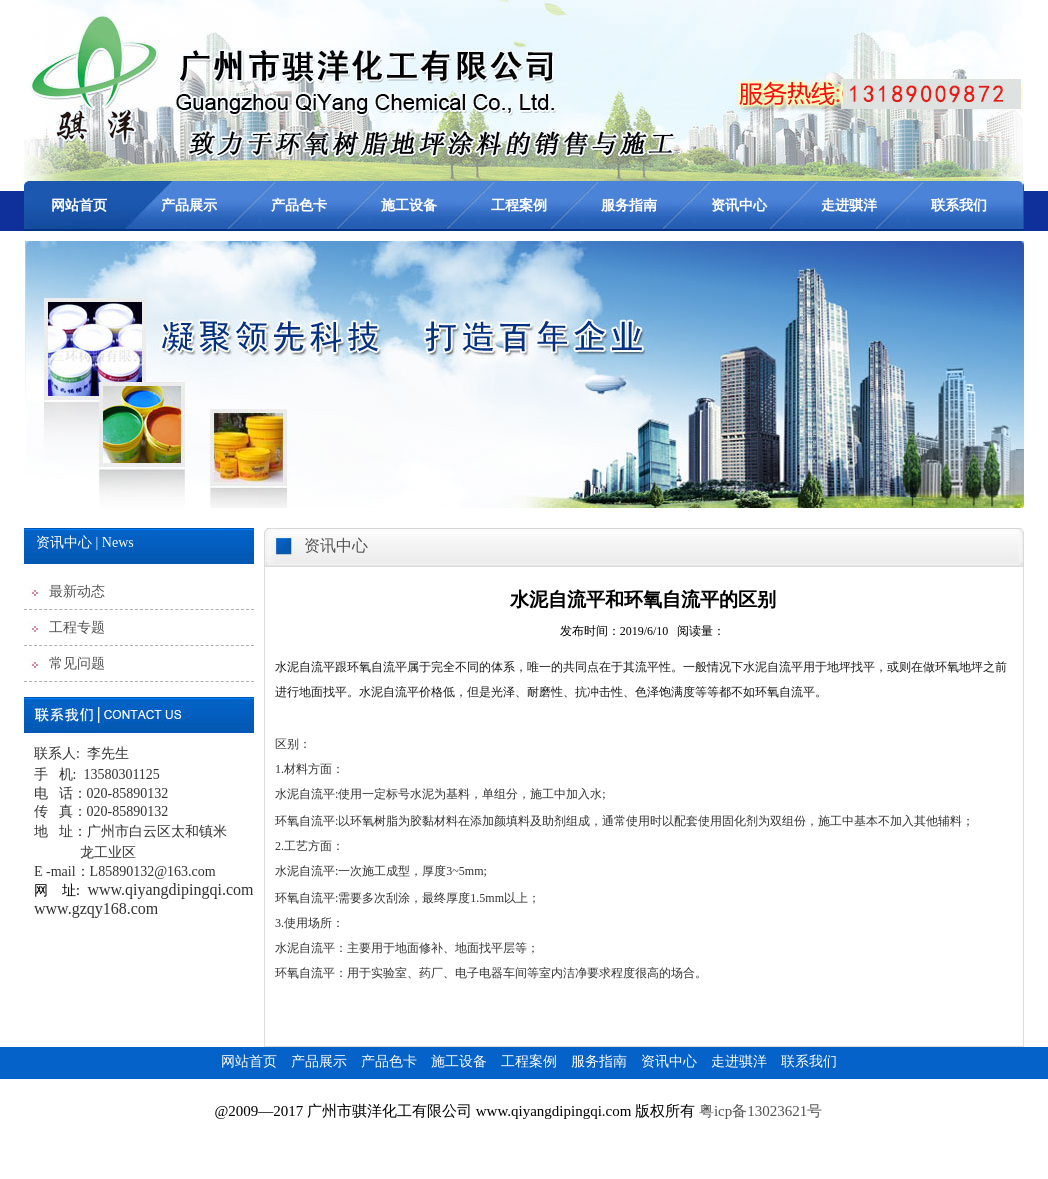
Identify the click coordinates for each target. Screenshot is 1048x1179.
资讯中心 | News (85, 542)
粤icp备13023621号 (762, 1111)
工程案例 (519, 205)
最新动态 (77, 591)
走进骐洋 (849, 205)
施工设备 (409, 205)
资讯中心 (739, 205)
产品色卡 (299, 205)
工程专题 (77, 627)
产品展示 (189, 205)
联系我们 (959, 205)
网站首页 (79, 205)
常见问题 (77, 663)
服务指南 (629, 205)
